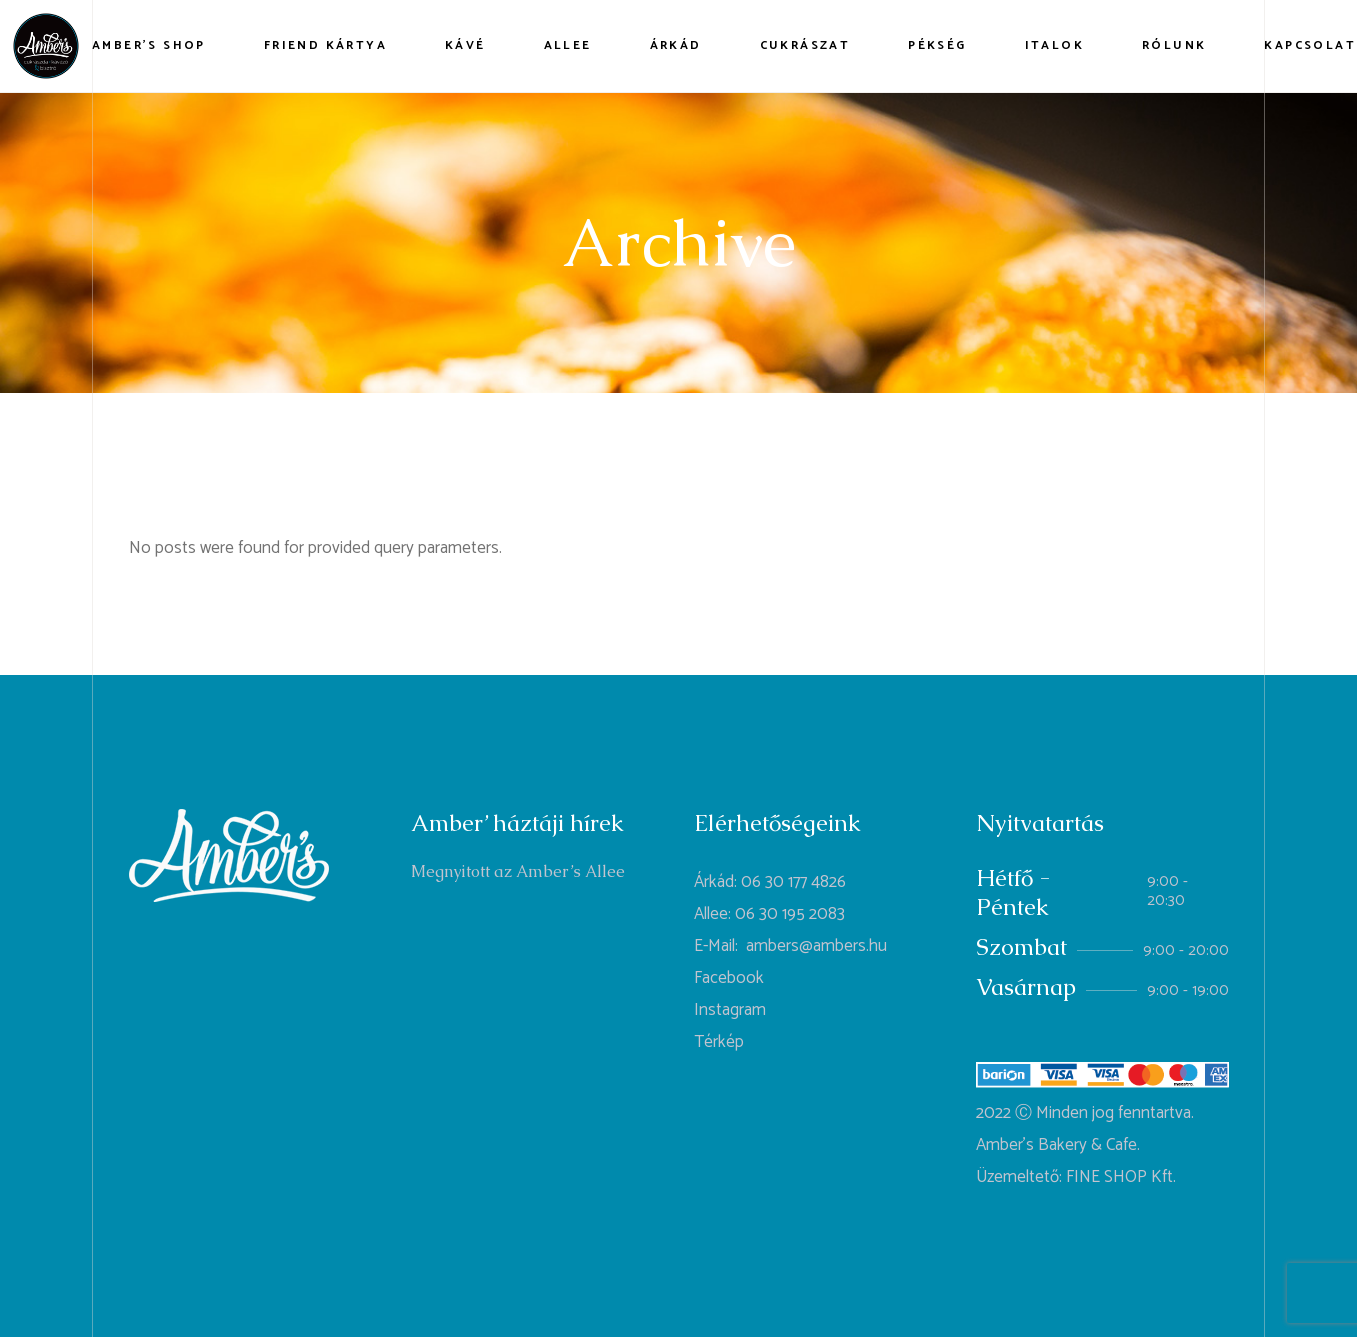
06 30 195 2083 (790, 914)
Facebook (729, 978)
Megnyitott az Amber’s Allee (518, 871)
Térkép (719, 1042)
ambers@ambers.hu (816, 946)
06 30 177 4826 (793, 882)
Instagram (730, 1010)
